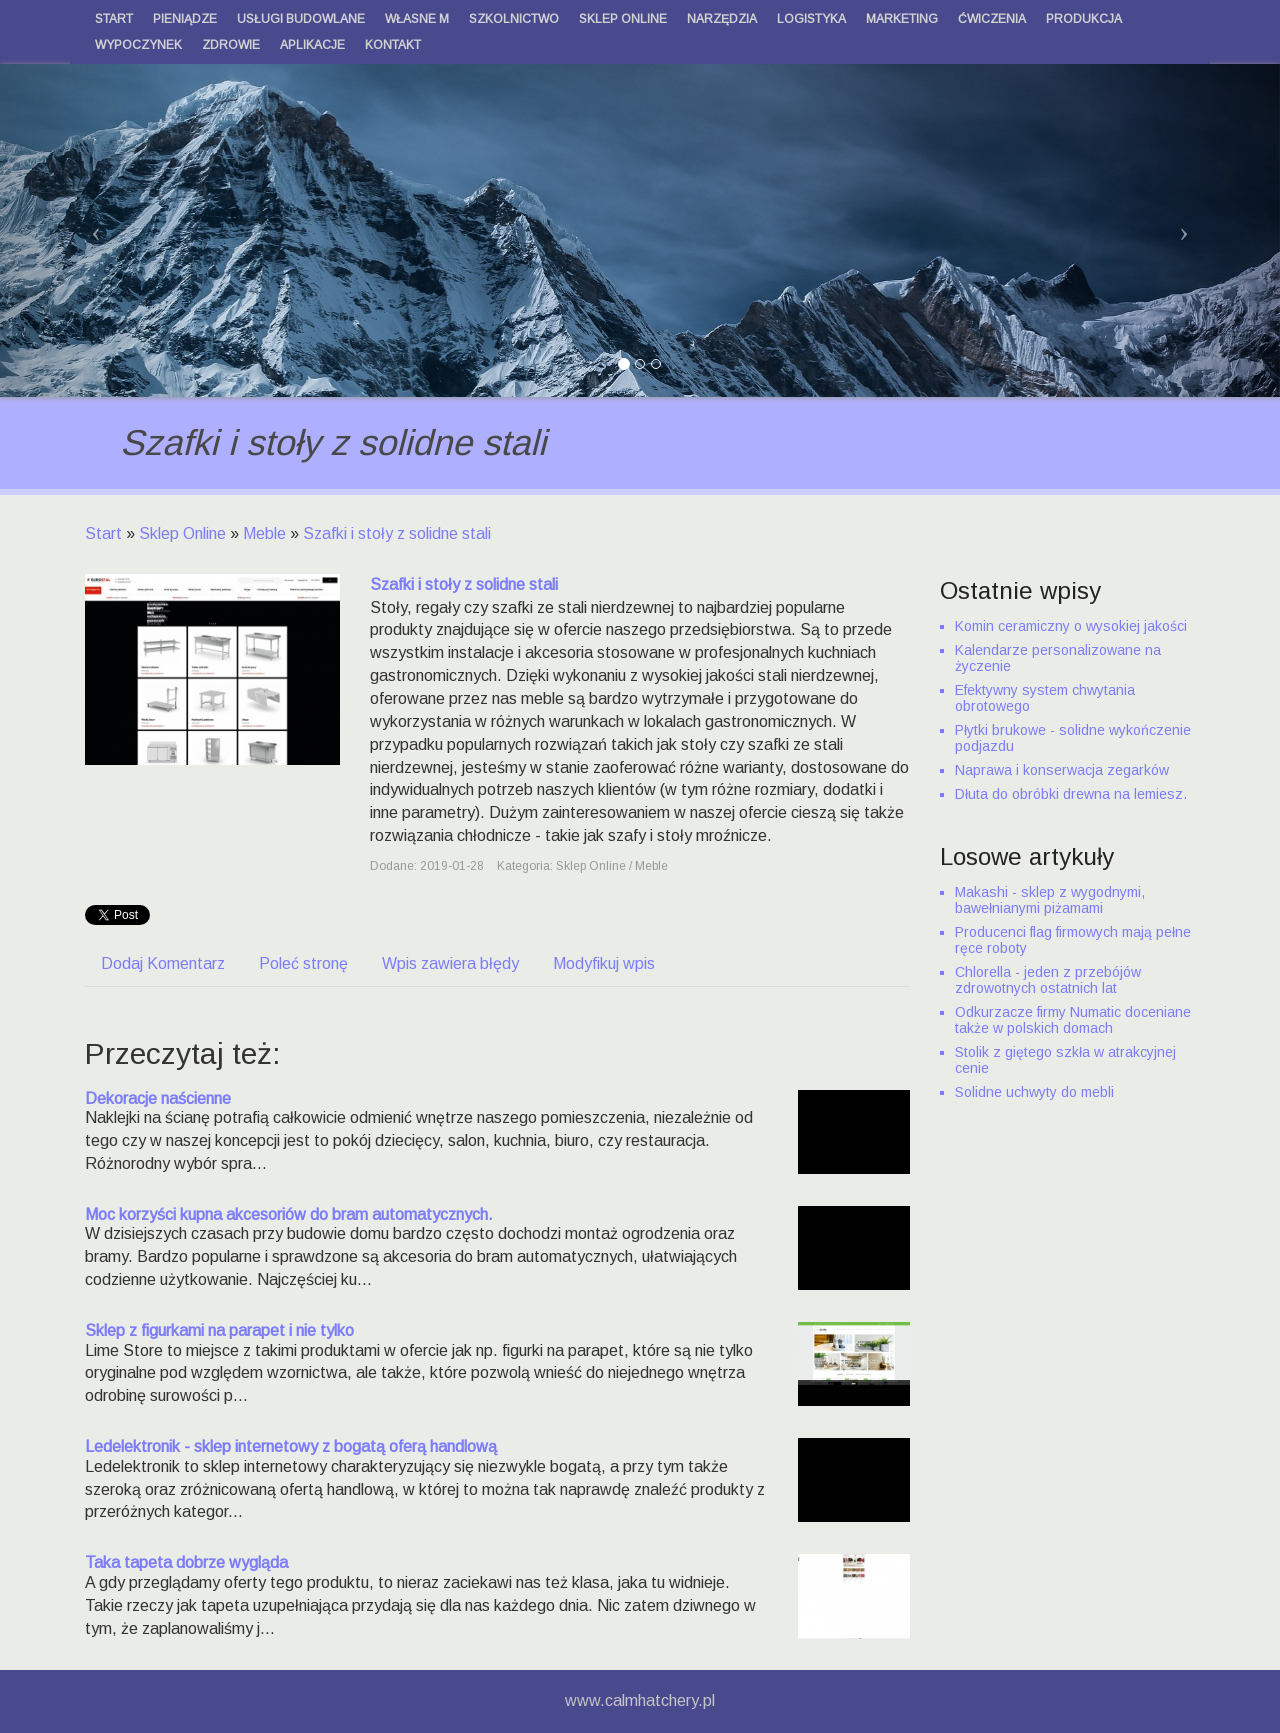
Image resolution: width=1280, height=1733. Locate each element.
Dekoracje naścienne (158, 1098)
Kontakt (393, 45)
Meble (264, 533)
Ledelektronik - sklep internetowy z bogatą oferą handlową (291, 1446)
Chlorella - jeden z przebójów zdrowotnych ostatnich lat (1048, 980)
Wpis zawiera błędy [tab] (450, 963)
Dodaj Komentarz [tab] (163, 963)
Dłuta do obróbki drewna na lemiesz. (1071, 794)
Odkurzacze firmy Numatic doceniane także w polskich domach (1073, 1020)
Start (103, 533)
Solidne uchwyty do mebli (1034, 1092)
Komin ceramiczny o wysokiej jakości (1071, 626)
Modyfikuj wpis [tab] (604, 963)
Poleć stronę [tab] (303, 963)
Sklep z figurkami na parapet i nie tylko (219, 1330)
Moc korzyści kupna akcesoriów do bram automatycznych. (289, 1214)
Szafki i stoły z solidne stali (397, 533)
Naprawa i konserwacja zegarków (1062, 770)
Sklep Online (182, 533)
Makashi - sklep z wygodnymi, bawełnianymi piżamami (1050, 900)
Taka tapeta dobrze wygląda (186, 1562)
